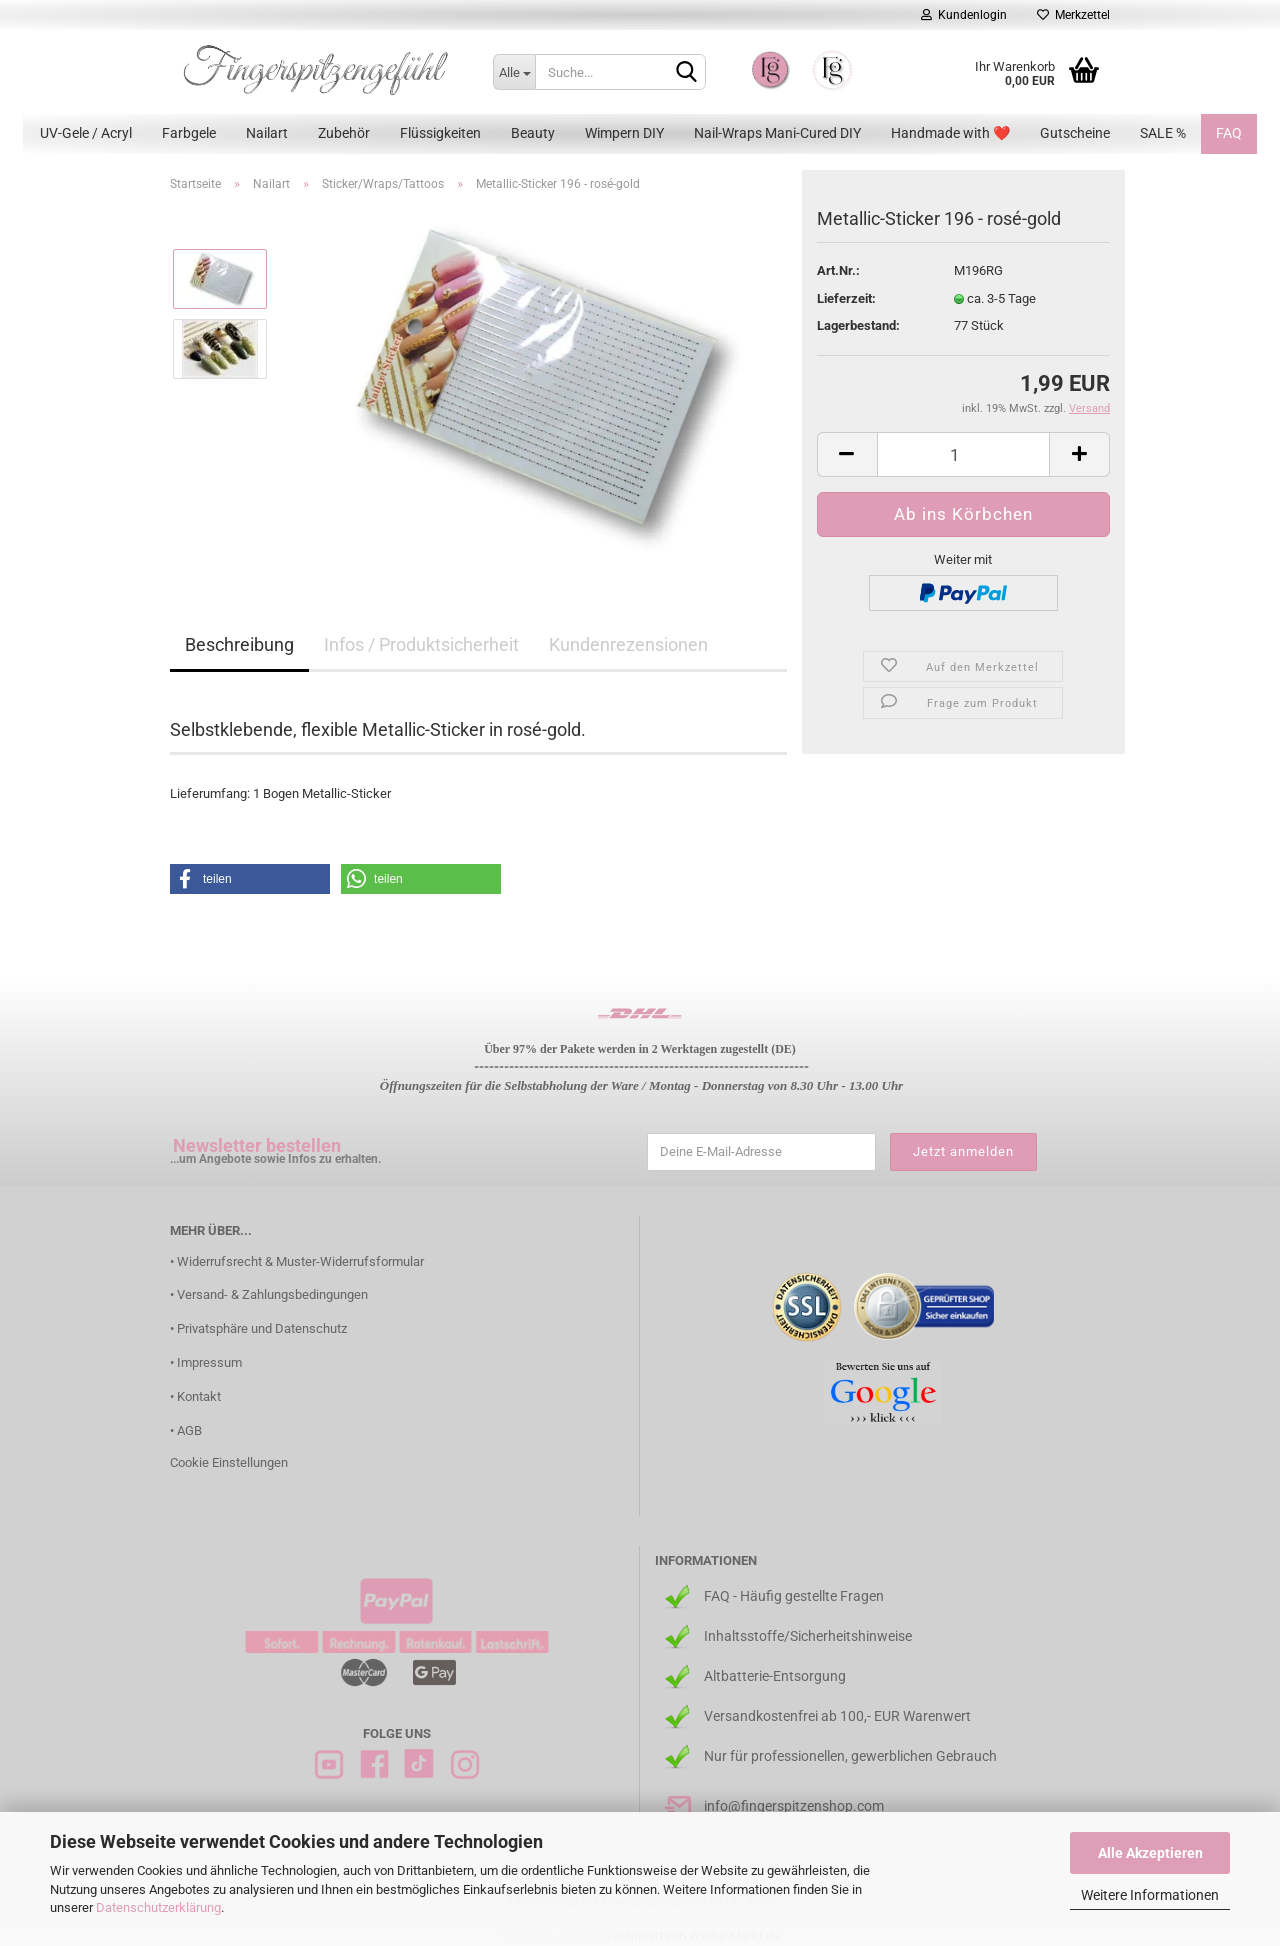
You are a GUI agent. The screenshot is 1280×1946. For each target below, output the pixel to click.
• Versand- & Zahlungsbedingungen (269, 1294)
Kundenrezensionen (628, 644)
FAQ (1229, 133)
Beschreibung (239, 644)
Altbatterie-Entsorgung (775, 1676)
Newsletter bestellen (257, 1145)
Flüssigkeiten (440, 133)
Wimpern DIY (624, 133)
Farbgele (189, 133)
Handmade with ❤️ (950, 133)
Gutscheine (1075, 133)
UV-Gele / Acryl (86, 133)
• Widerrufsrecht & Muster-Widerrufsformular (297, 1261)
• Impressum (206, 1362)
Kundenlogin (964, 15)
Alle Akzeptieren (1150, 1853)
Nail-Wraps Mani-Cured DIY (777, 133)
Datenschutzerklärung (158, 1907)
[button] (250, 879)
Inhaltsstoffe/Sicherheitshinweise (808, 1636)
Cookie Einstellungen (229, 1462)
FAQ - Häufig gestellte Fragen (794, 1596)
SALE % (1163, 133)
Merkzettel (1073, 15)
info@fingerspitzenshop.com (794, 1806)
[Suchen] (687, 73)
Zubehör (344, 133)
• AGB (186, 1430)
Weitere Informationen (1150, 1895)
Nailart (267, 133)
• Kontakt (195, 1396)
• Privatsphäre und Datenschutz (258, 1328)
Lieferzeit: (846, 298)
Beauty (533, 133)
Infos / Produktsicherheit (421, 644)
